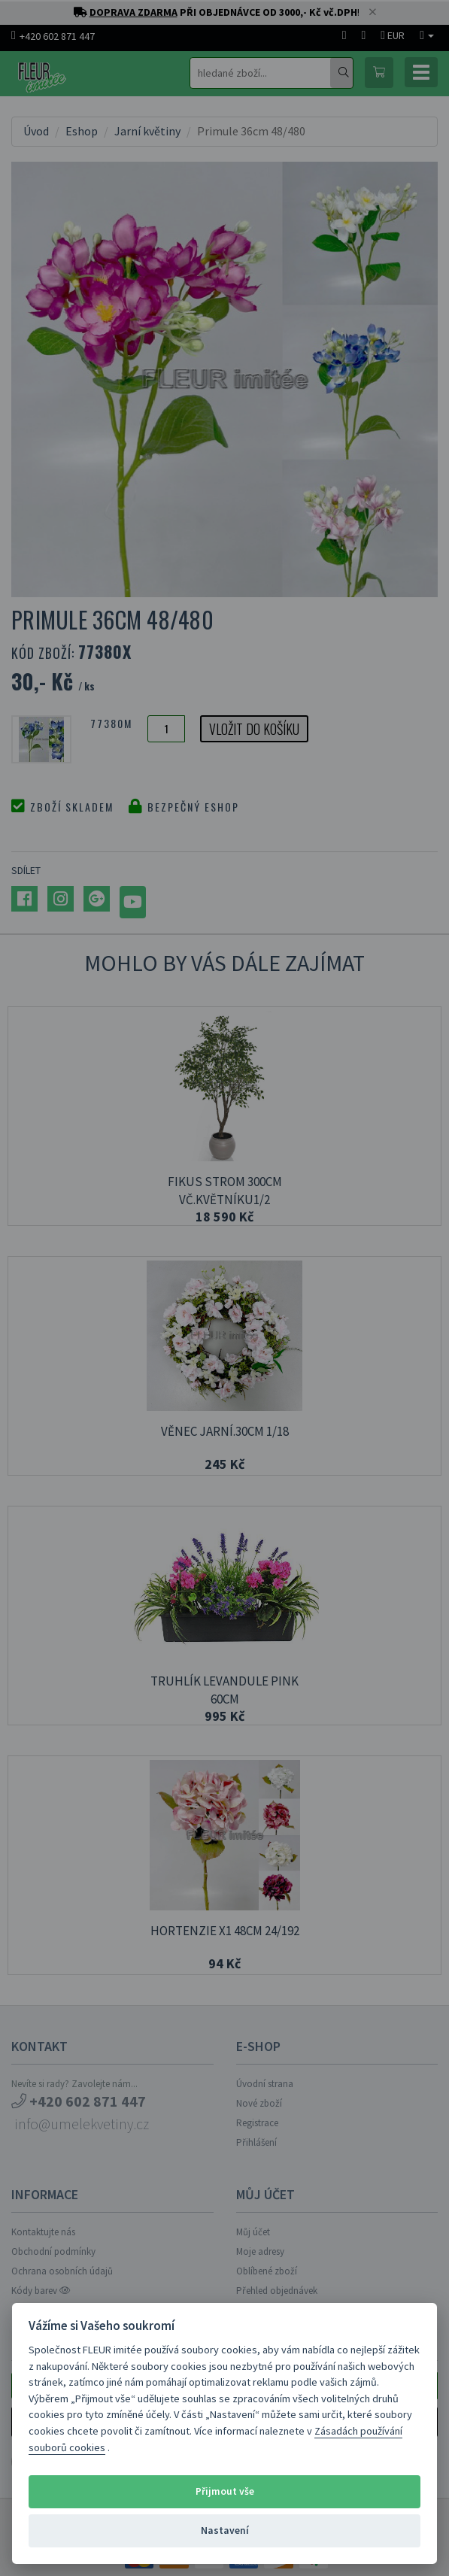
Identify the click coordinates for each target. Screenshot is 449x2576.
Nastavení (225, 2530)
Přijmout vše (225, 2491)
